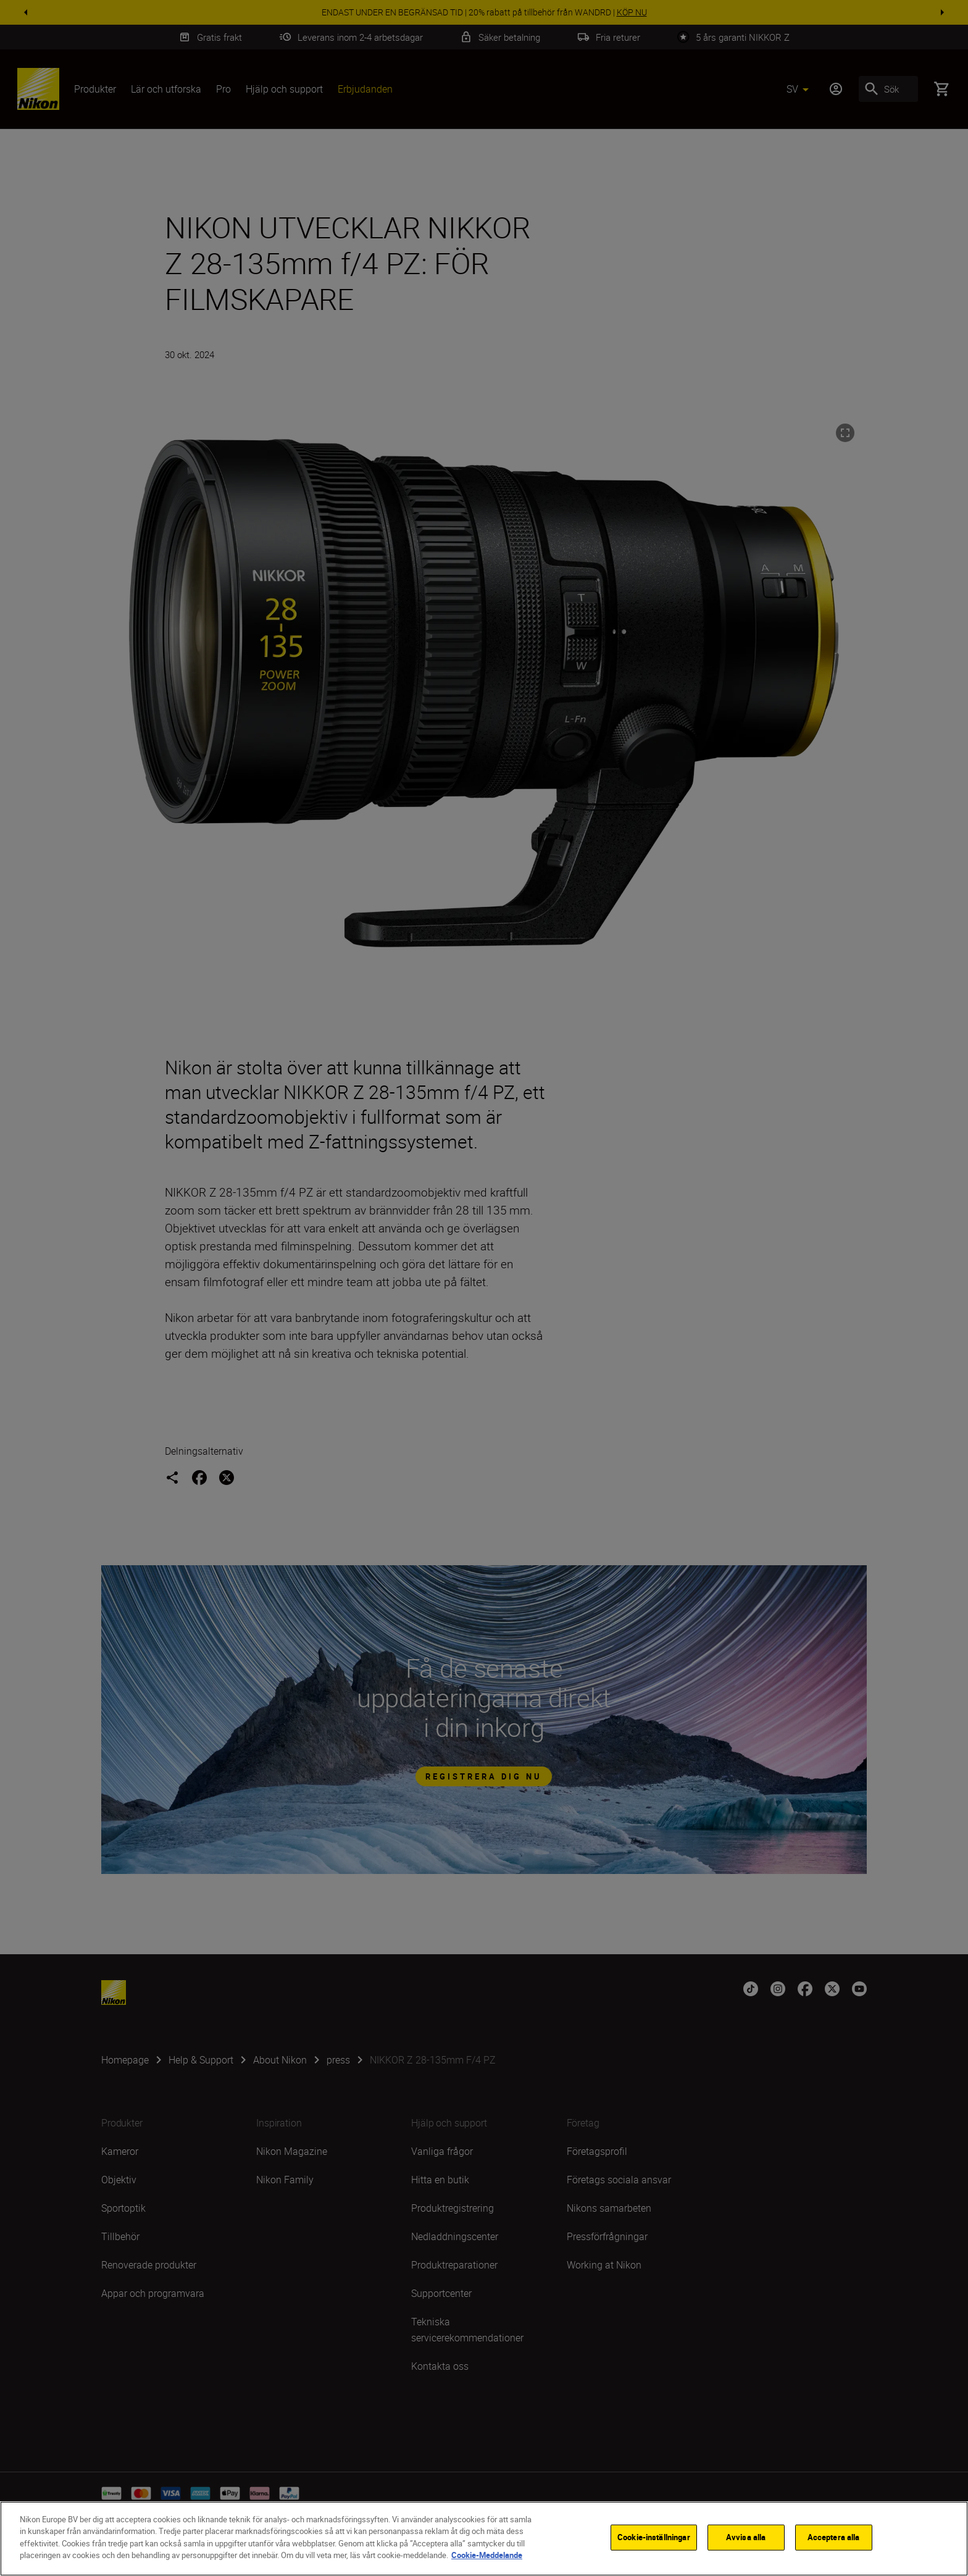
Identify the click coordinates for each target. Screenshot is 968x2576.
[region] (484, 2538)
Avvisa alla (746, 2537)
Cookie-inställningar (653, 2537)
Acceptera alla (833, 2537)
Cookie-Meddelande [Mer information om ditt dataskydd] (486, 2555)
